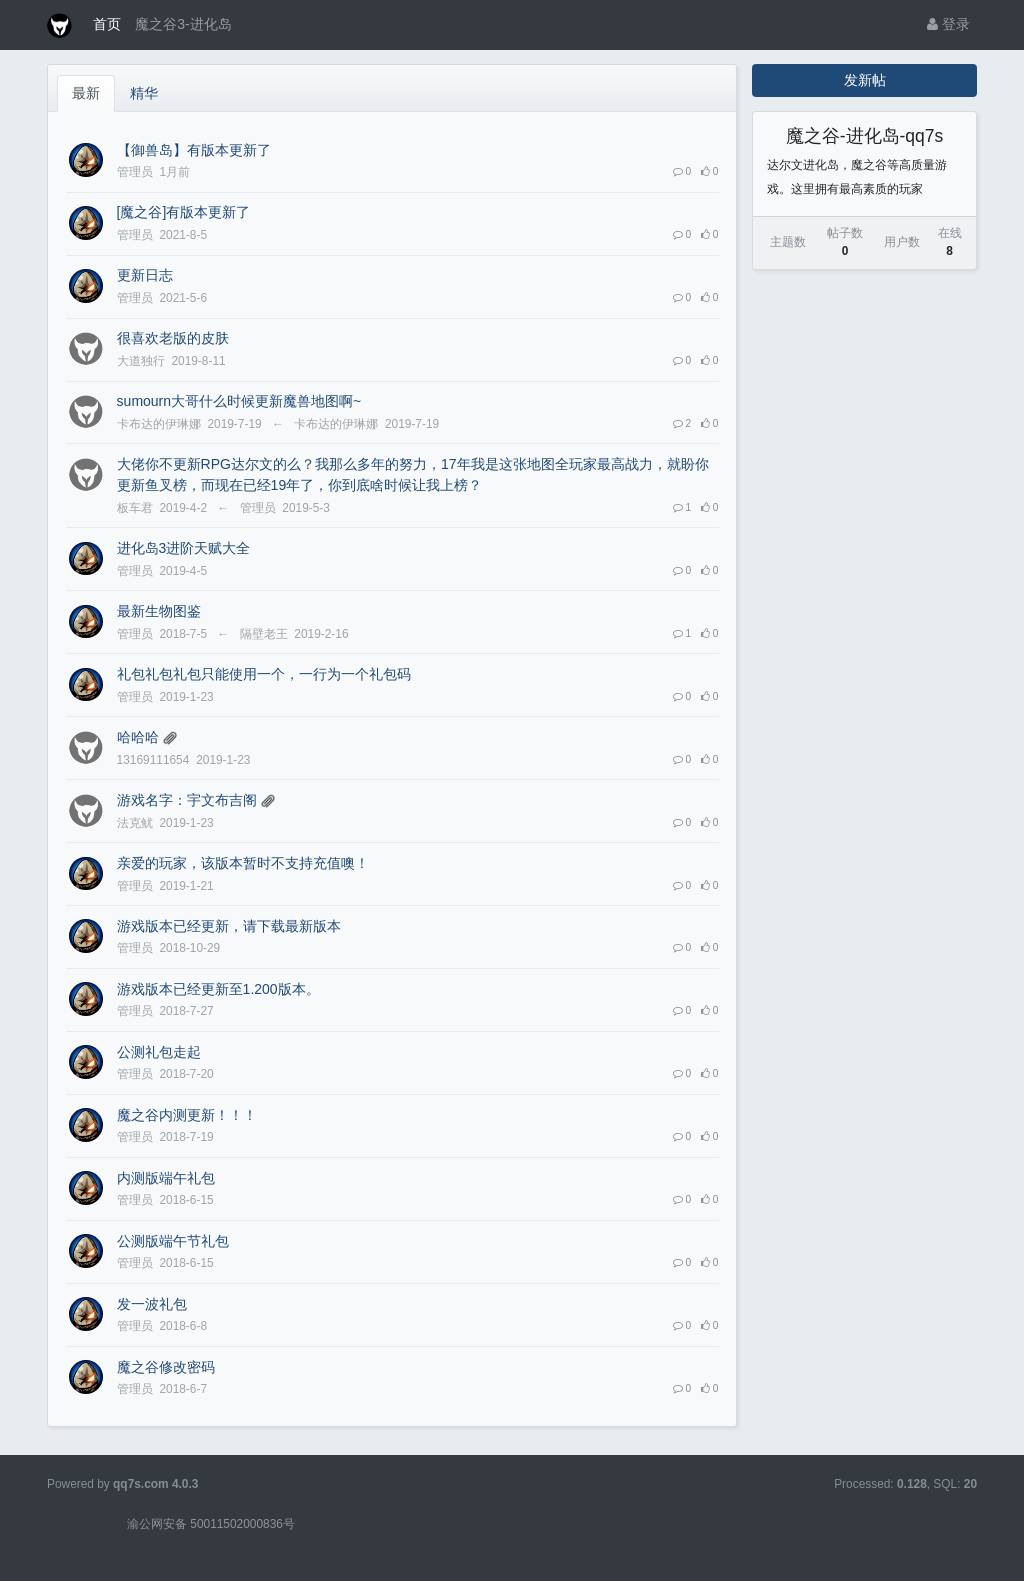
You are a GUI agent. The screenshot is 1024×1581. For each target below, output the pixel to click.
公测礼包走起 (159, 1052)
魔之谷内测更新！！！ (187, 1115)
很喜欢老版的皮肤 (173, 338)
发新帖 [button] (865, 80)
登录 (948, 24)
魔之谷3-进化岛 (183, 24)
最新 (86, 93)
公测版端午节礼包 (173, 1241)
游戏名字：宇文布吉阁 (187, 800)
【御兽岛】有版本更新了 (194, 150)
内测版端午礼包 (166, 1178)
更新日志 (145, 275)
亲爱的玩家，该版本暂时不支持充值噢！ (243, 863)
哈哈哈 (138, 737)
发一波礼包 (152, 1304)
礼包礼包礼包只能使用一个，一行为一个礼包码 (264, 674)
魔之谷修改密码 (166, 1367)
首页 (107, 24)
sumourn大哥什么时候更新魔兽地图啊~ (239, 401)
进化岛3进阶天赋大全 (184, 548)
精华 (144, 93)
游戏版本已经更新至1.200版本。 (218, 989)
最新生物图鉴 (159, 611)
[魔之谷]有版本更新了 (184, 212)
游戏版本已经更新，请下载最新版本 (229, 926)
